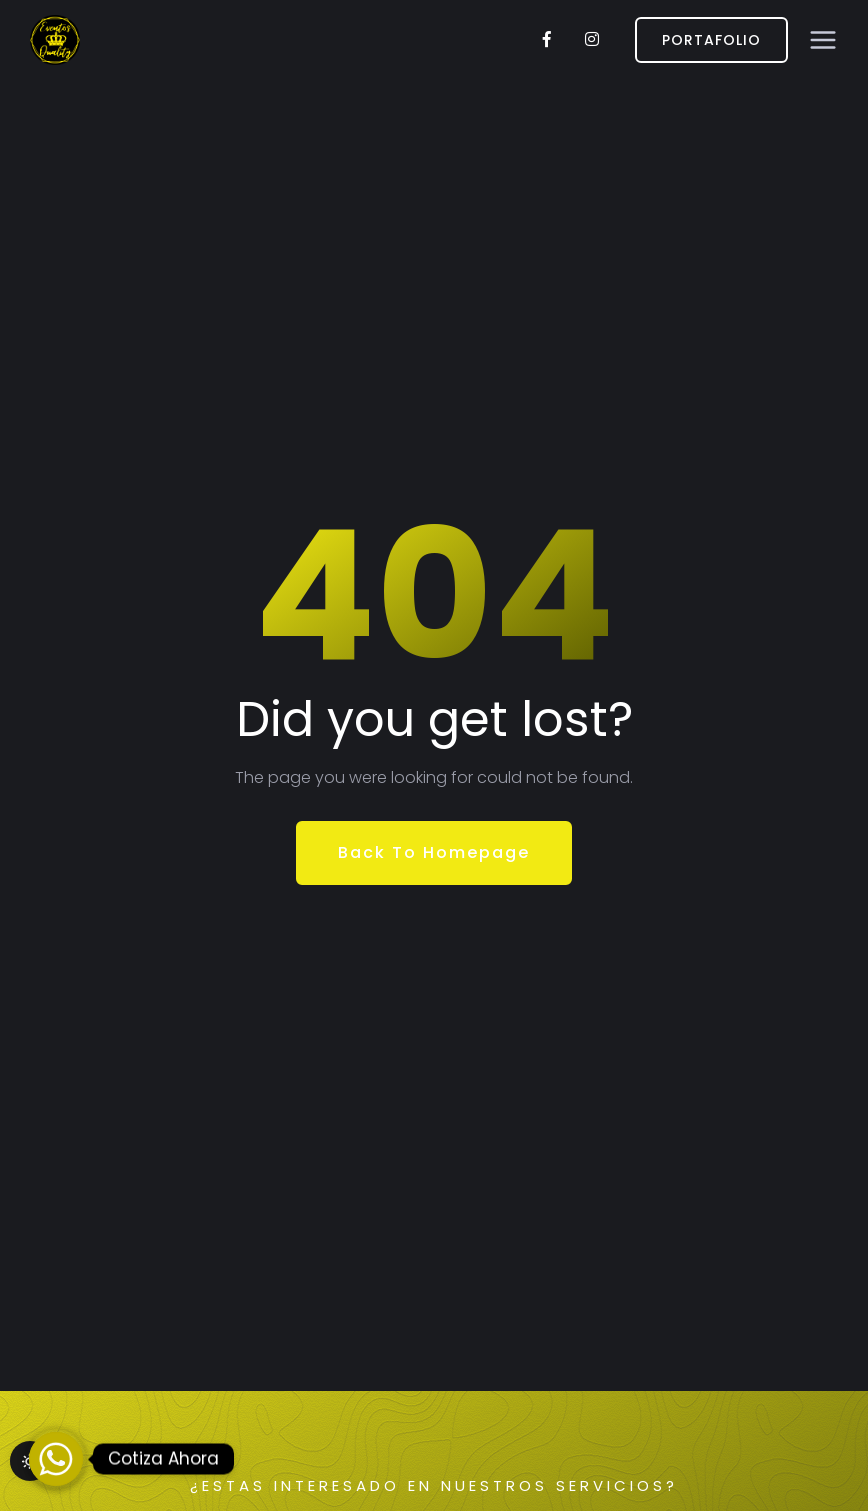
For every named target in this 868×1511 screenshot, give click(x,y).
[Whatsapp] (56, 1459)
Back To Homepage (434, 852)
